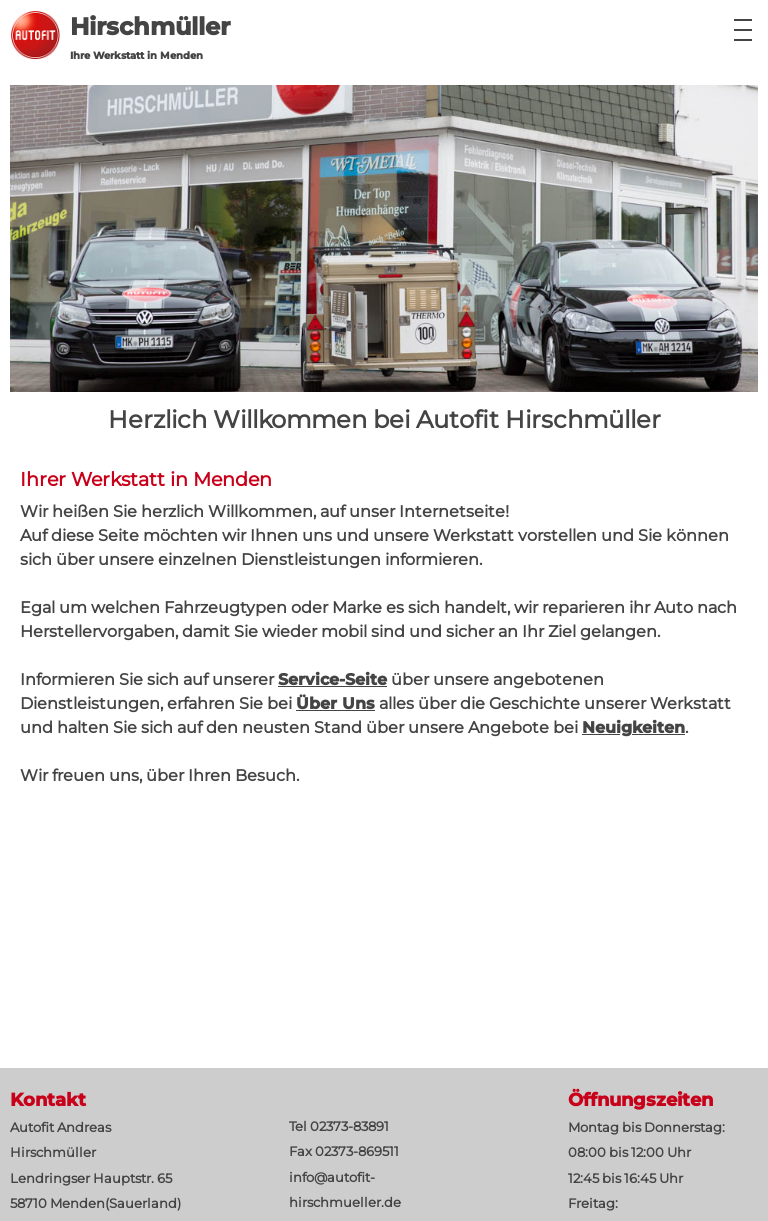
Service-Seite (332, 679)
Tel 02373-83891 (339, 1126)
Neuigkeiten (633, 727)
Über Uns (335, 703)
